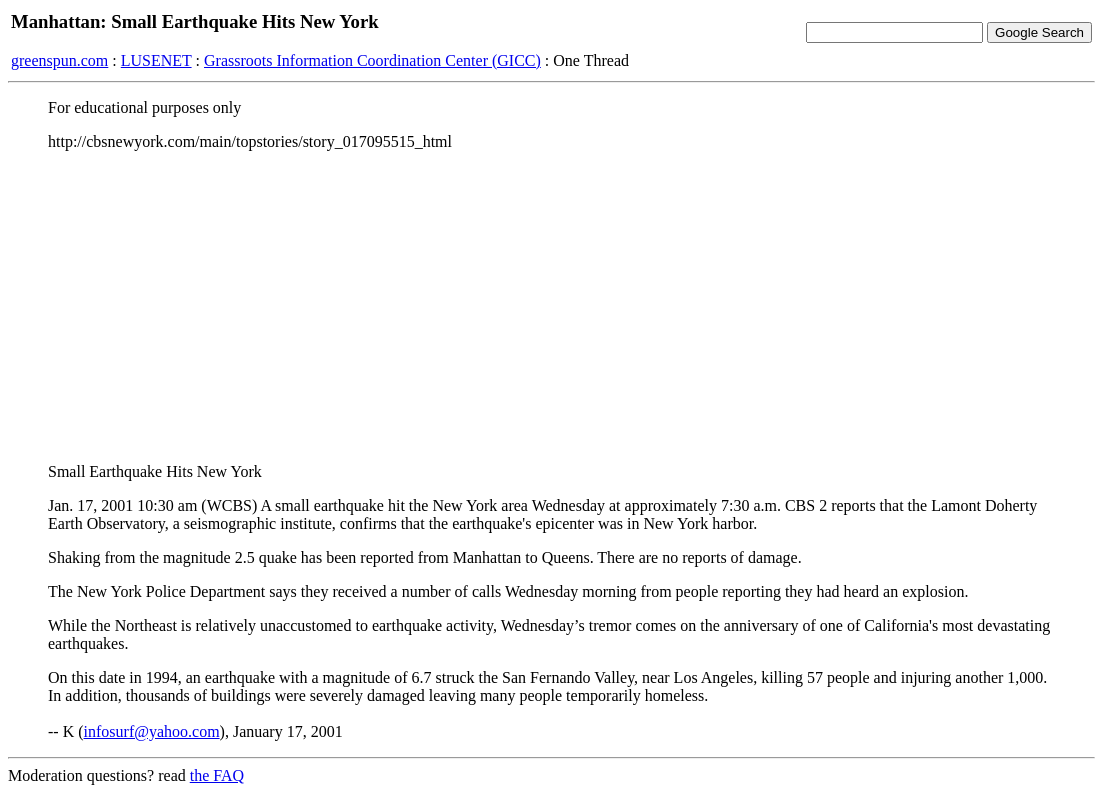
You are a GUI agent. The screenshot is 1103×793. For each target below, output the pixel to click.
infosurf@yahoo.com (152, 731)
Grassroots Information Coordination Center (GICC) (372, 60)
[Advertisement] (551, 307)
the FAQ (217, 775)
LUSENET (156, 60)
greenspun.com (59, 60)
